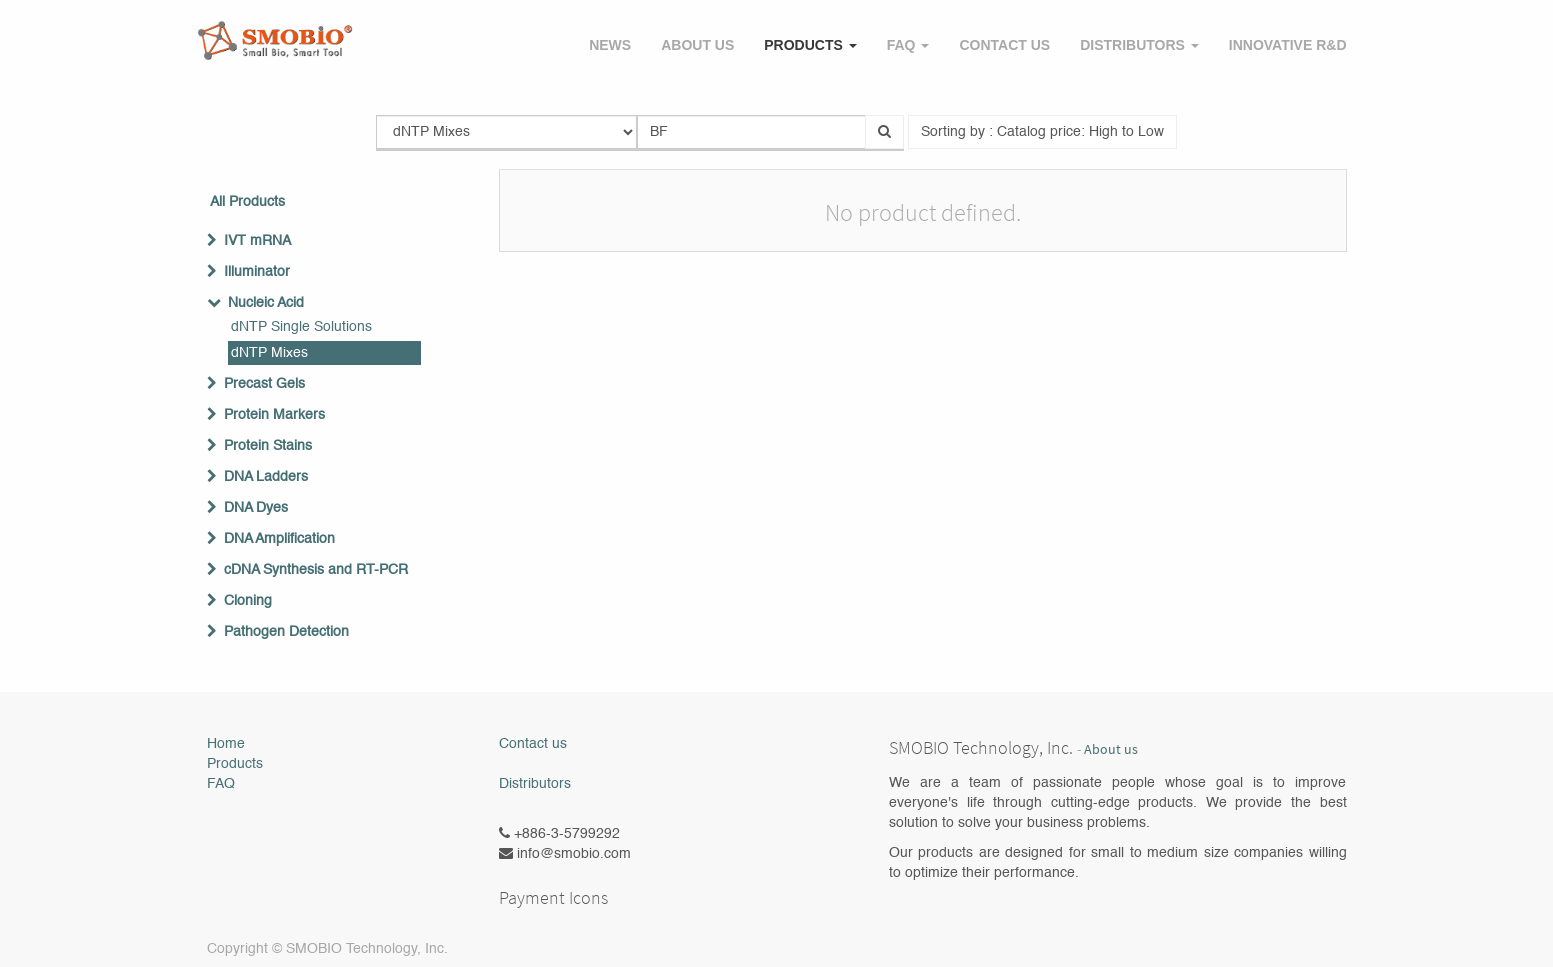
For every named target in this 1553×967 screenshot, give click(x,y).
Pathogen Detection (286, 632)
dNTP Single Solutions (301, 327)
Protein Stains (268, 446)
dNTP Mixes (269, 353)
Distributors (535, 784)
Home (226, 744)
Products (235, 764)
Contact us (533, 744)
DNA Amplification (279, 539)
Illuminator (257, 272)
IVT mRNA (257, 241)
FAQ (221, 784)
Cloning (248, 601)
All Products (247, 202)
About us (1111, 749)
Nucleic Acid (266, 303)
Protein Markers (274, 415)
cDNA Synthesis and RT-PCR (316, 570)
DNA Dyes (256, 508)
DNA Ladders (266, 477)
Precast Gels (264, 384)
